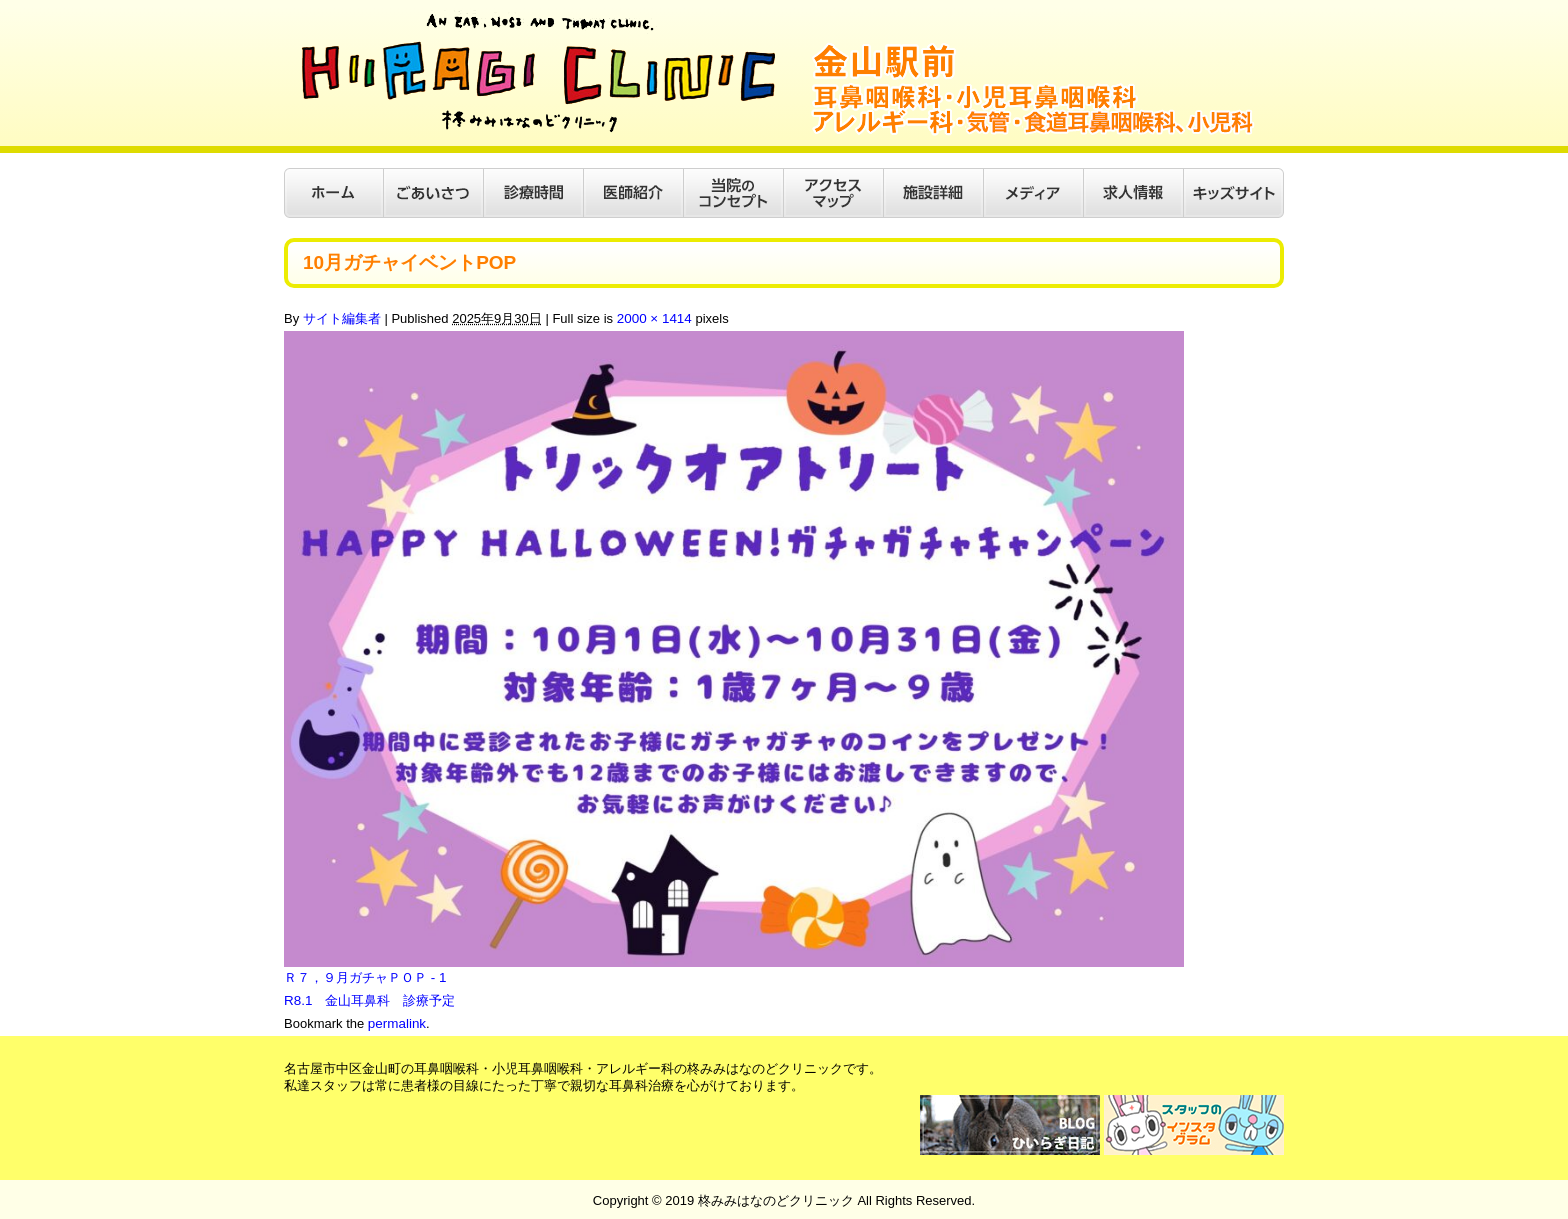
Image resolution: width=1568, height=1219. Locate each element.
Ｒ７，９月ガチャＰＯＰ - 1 (365, 977)
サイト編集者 (342, 318)
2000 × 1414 (653, 318)
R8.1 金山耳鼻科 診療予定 (369, 999)
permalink (396, 1021)
